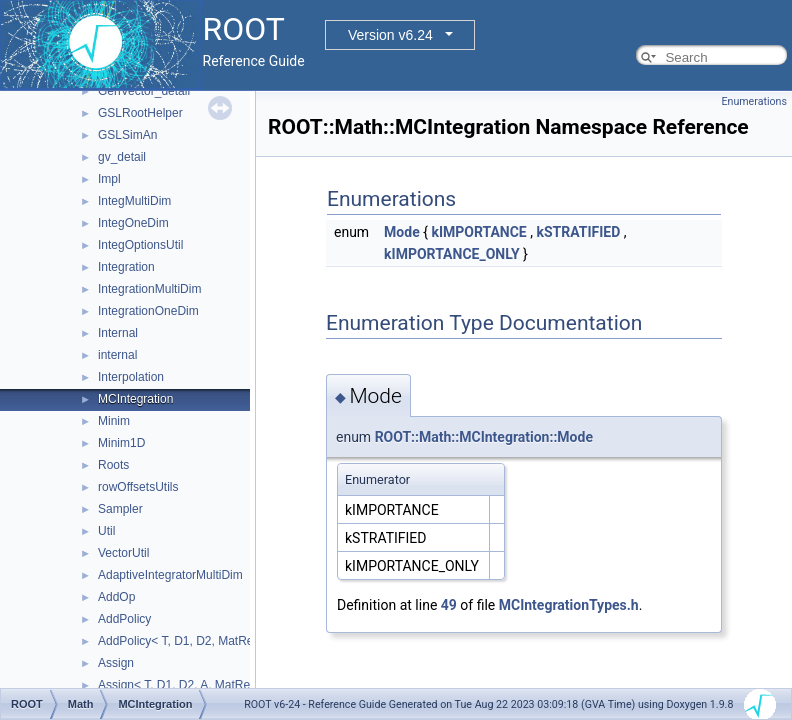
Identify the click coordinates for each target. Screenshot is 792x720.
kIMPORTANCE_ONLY (452, 254)
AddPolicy (124, 619)
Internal (118, 333)
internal (117, 355)
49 (449, 605)
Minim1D (121, 443)
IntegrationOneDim (148, 311)
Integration (126, 267)
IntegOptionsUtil (140, 245)
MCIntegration (135, 399)
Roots (113, 465)
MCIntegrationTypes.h (569, 605)
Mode (402, 232)
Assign (116, 663)
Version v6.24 (390, 35)
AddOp (116, 597)
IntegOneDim (133, 223)
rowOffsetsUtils (138, 487)
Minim (114, 421)
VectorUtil (123, 553)
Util (106, 531)
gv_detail (122, 157)
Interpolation (131, 377)
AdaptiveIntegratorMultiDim (170, 575)
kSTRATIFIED (578, 232)
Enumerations (754, 101)
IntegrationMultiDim (149, 289)
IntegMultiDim (134, 201)
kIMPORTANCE (478, 232)
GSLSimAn (127, 135)
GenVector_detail (144, 91)
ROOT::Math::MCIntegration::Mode (484, 437)
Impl (109, 179)
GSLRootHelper (140, 113)
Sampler (120, 509)
